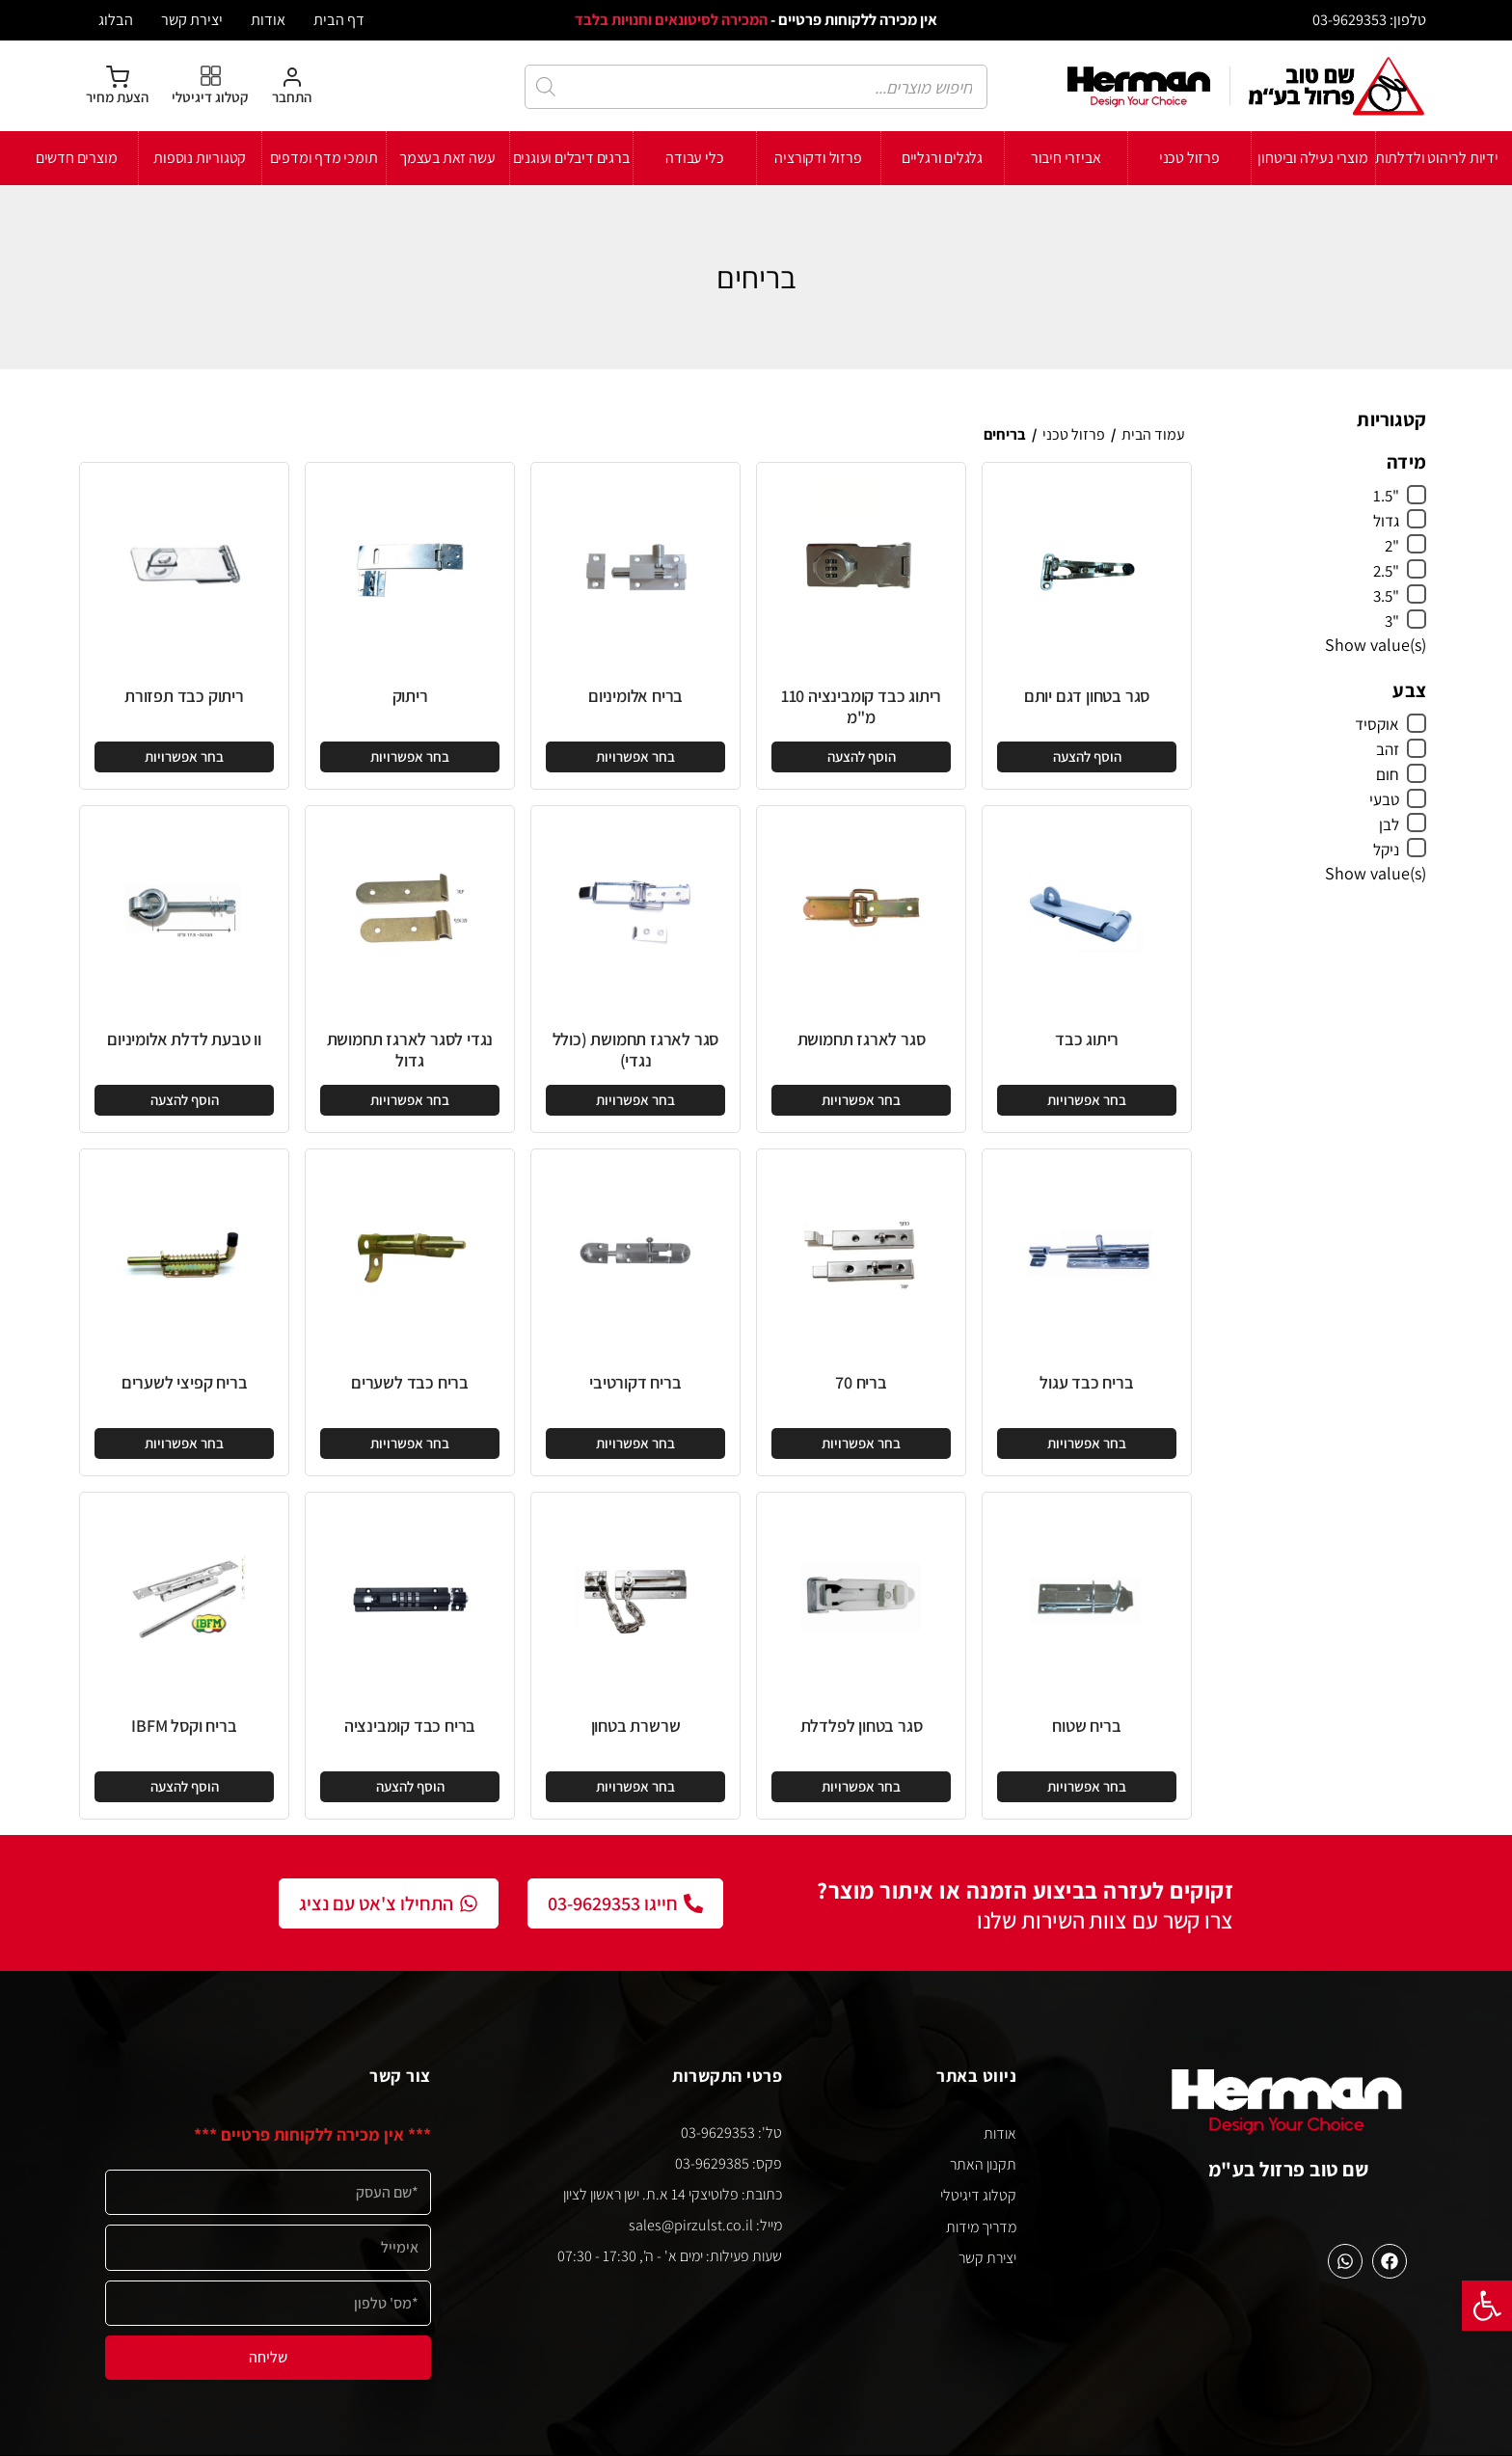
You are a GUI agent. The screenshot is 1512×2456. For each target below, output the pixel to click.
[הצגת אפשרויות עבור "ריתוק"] (410, 757)
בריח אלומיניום (635, 696)
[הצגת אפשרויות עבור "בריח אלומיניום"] (635, 757)
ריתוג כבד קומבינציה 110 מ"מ (861, 706)
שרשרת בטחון (636, 1725)
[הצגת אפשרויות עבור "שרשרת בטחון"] (635, 1786)
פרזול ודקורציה (817, 158)
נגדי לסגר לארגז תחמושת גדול (410, 1049)
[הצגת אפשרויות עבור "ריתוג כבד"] (1086, 1100)
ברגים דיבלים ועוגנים (571, 158)
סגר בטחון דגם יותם (1086, 696)
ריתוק (410, 696)
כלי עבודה (694, 158)
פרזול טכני (1189, 158)
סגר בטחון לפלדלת (861, 1725)
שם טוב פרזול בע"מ (1288, 2169)
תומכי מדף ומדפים (324, 158)
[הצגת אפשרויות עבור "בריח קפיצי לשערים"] (184, 1443)
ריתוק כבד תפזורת (184, 696)
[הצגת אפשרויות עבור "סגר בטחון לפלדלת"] (861, 1786)
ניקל (1386, 849)
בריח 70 (861, 1382)
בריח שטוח (1086, 1725)
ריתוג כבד (1087, 1039)
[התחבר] (291, 86)
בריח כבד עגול (1086, 1382)
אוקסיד (1377, 724)
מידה (1406, 461)
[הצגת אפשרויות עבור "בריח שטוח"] (1086, 1786)
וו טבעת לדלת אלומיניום (184, 1039)
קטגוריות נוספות (199, 158)
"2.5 (1386, 570)
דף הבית (338, 19)
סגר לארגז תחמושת (861, 1039)
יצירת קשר (192, 19)
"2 (1392, 545)
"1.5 (1386, 495)
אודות (268, 19)
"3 (1392, 621)
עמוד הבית (1153, 434)
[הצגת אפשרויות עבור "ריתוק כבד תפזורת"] (184, 757)
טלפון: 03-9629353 (1369, 19)
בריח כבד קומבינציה (409, 1725)
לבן (1389, 824)
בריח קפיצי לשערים (185, 1382)
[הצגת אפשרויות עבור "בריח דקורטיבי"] (635, 1443)
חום (1387, 774)
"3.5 (1386, 596)
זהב (1387, 749)
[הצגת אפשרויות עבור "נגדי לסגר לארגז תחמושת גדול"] (410, 1100)
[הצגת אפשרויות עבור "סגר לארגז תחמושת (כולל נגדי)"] (635, 1100)
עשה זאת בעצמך (447, 158)
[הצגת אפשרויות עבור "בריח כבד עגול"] (1086, 1443)
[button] (1487, 2306)
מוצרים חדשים (77, 158)
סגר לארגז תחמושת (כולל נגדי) (636, 1049)
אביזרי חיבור (1066, 158)
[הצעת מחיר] (117, 86)
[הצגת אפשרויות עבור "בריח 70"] (861, 1443)
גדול (1386, 520)
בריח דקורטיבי (635, 1382)
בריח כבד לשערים (410, 1382)
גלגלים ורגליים (942, 158)
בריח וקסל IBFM (183, 1725)
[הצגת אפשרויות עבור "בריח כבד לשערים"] (410, 1443)
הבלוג (115, 19)
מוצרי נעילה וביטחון (1312, 158)
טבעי (1384, 799)
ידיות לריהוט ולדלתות (1436, 158)
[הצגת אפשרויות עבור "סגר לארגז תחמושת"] (861, 1100)
